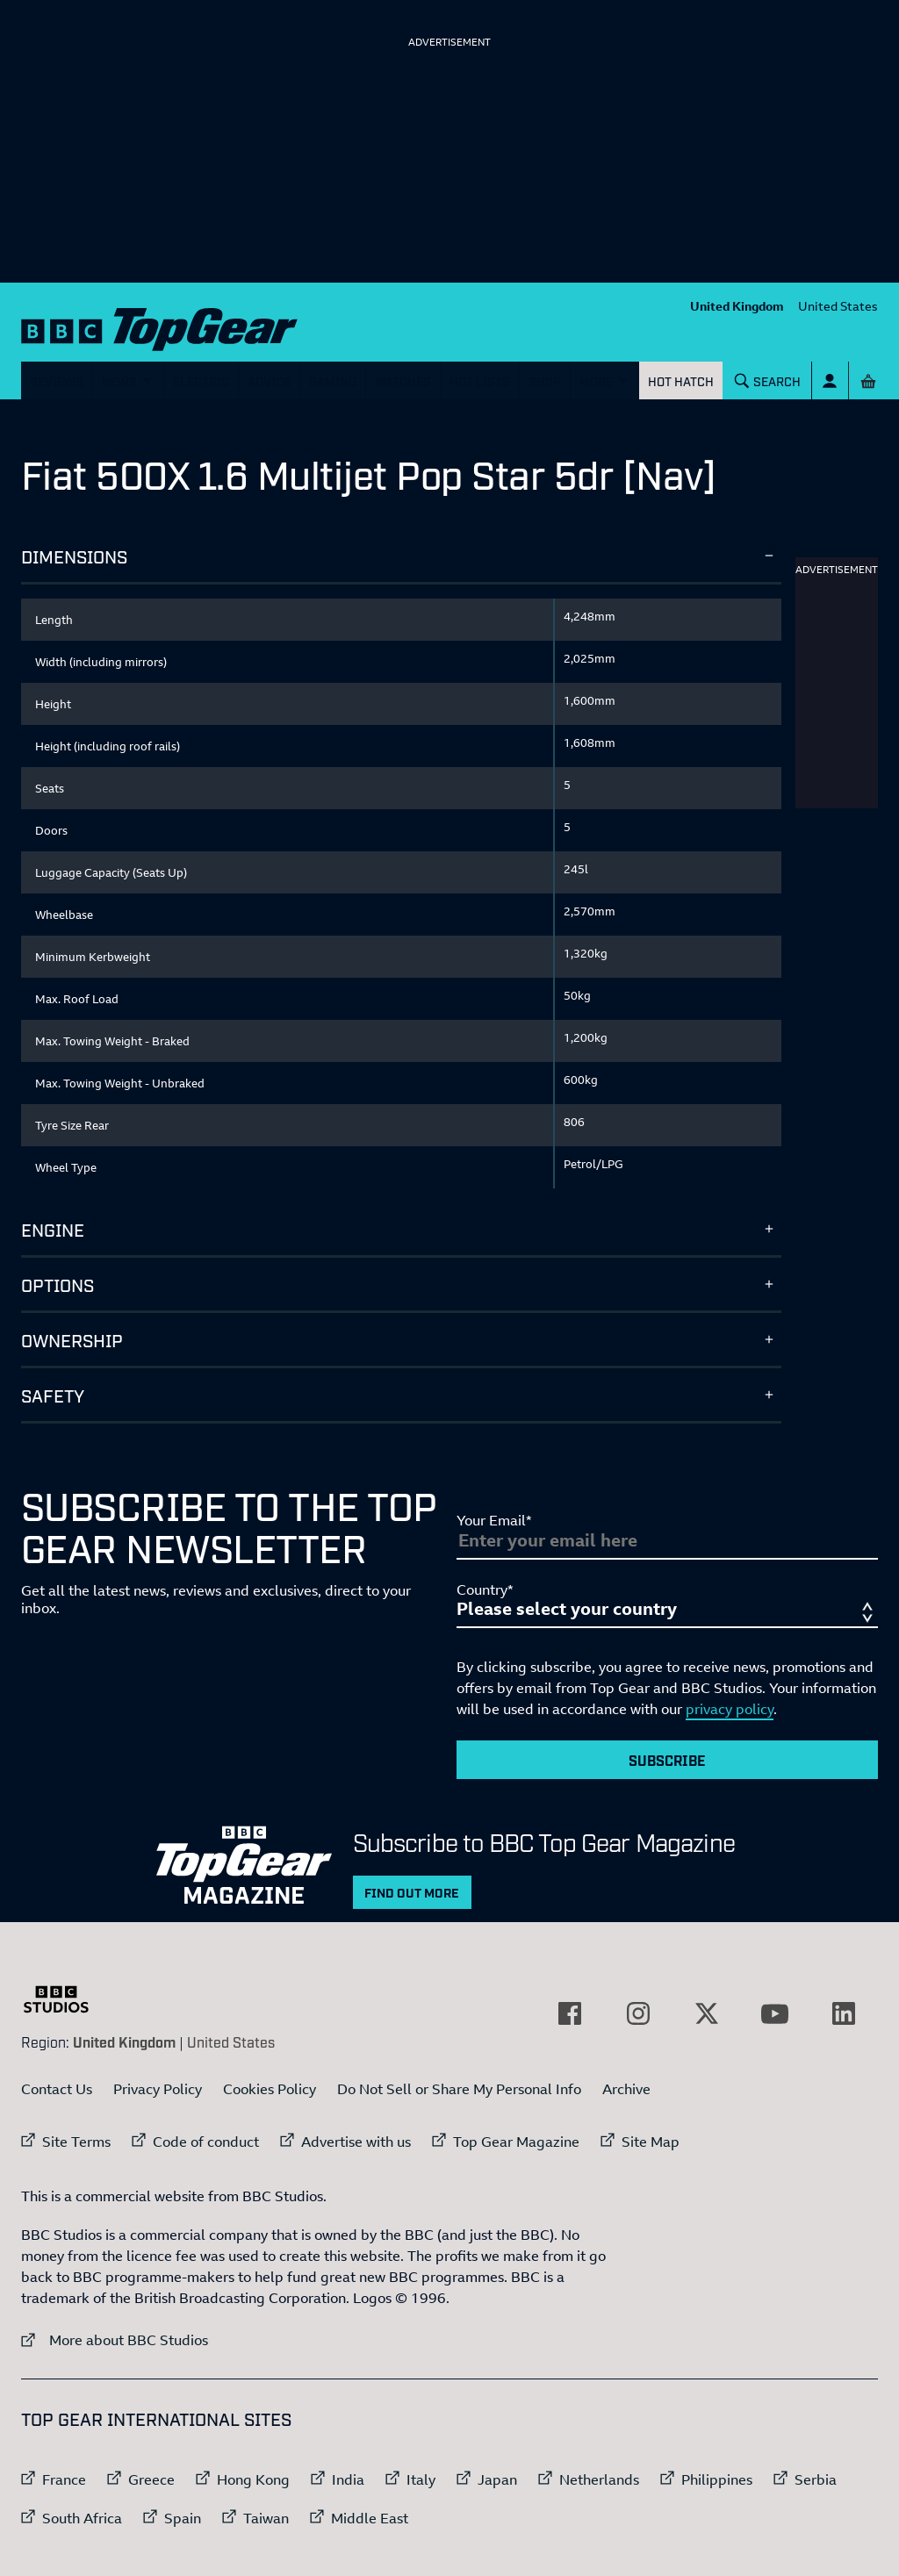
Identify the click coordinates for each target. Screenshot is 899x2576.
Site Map (651, 2141)
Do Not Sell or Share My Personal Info (459, 2089)
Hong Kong (253, 2479)
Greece (151, 2479)
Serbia (816, 2479)
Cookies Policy (269, 2089)
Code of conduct (206, 2141)
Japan (497, 2479)
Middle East (369, 2518)
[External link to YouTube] (775, 2013)
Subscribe (667, 1760)
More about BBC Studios (114, 2339)
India (348, 2479)
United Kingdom (737, 306)
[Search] (768, 380)
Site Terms (76, 2141)
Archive (626, 2089)
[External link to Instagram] (638, 2013)
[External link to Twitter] (707, 2013)
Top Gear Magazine (516, 2141)
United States (838, 306)
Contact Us (56, 2089)
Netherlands (599, 2479)
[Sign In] (830, 380)
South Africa (82, 2518)
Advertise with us (356, 2141)
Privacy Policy (157, 2089)
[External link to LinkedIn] (844, 2013)
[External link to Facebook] (570, 2013)
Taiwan (266, 2518)
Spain (182, 2518)
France (64, 2479)
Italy (420, 2479)
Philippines (716, 2479)
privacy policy (729, 1709)
